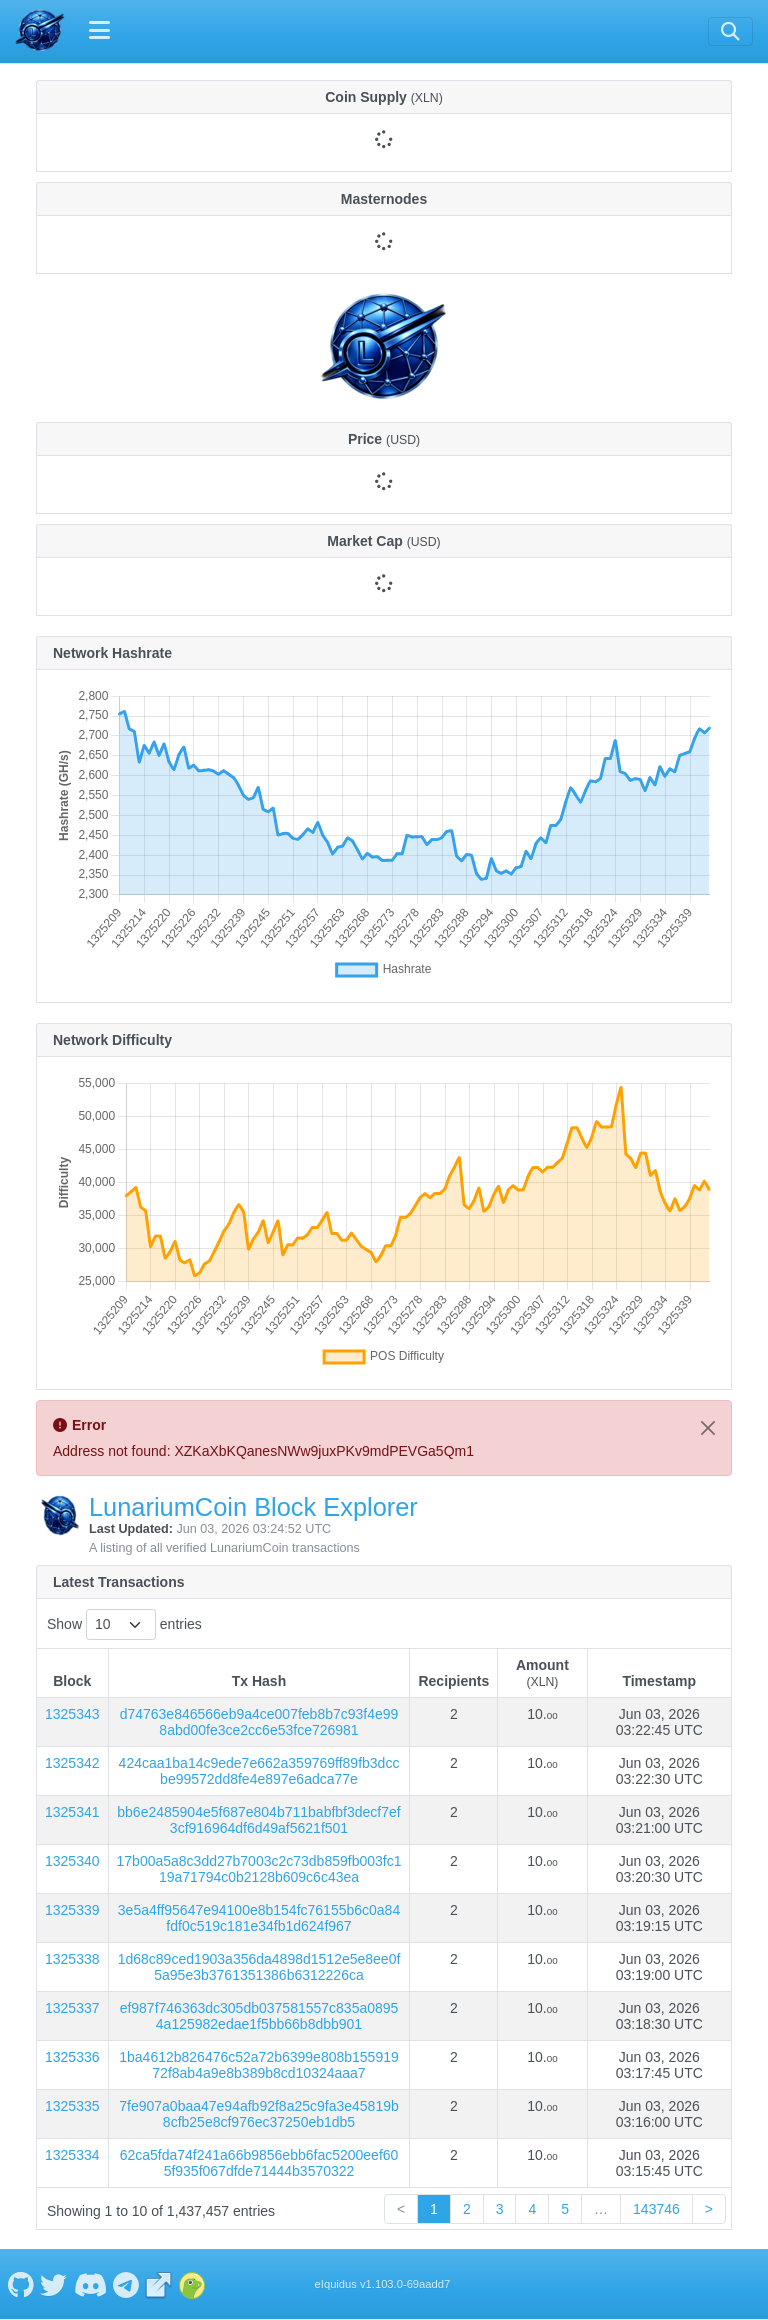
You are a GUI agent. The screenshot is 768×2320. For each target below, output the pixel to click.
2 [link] (467, 2209)
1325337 (72, 2008)
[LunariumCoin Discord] (90, 2284)
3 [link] (500, 2209)
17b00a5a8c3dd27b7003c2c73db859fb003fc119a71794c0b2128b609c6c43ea (259, 1869)
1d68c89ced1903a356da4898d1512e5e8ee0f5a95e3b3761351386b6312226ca (259, 1967)
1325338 (72, 1959)
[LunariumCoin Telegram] (126, 2284)
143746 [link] (656, 2209)
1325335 (72, 2106)
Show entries (124, 1624)
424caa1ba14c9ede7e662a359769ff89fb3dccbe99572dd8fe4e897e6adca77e (259, 1771)
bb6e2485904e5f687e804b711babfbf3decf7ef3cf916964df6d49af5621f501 (258, 1820)
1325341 (72, 1812)
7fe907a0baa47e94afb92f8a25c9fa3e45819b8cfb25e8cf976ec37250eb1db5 (259, 2114)
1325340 (72, 1861)
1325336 (72, 2057)
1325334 (72, 2155)
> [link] (709, 2209)
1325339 (72, 1910)
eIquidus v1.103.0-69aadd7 (383, 2284)
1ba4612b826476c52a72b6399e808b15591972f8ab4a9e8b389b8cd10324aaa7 (259, 2065)
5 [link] (565, 2209)
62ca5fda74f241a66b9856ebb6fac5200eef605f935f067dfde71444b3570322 (259, 2163)
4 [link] (532, 2209)
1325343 (72, 1714)
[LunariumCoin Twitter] (54, 2284)
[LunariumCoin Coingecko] (192, 2284)
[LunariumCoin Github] (20, 2284)
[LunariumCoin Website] (159, 2284)
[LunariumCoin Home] (40, 31)
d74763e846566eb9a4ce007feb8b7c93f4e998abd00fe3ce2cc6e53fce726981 (259, 1722)
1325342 (72, 1763)
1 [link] (434, 2209)
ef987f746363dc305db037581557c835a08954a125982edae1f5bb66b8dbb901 (259, 2016)
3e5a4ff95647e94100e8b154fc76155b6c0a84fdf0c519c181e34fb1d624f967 (259, 1918)
